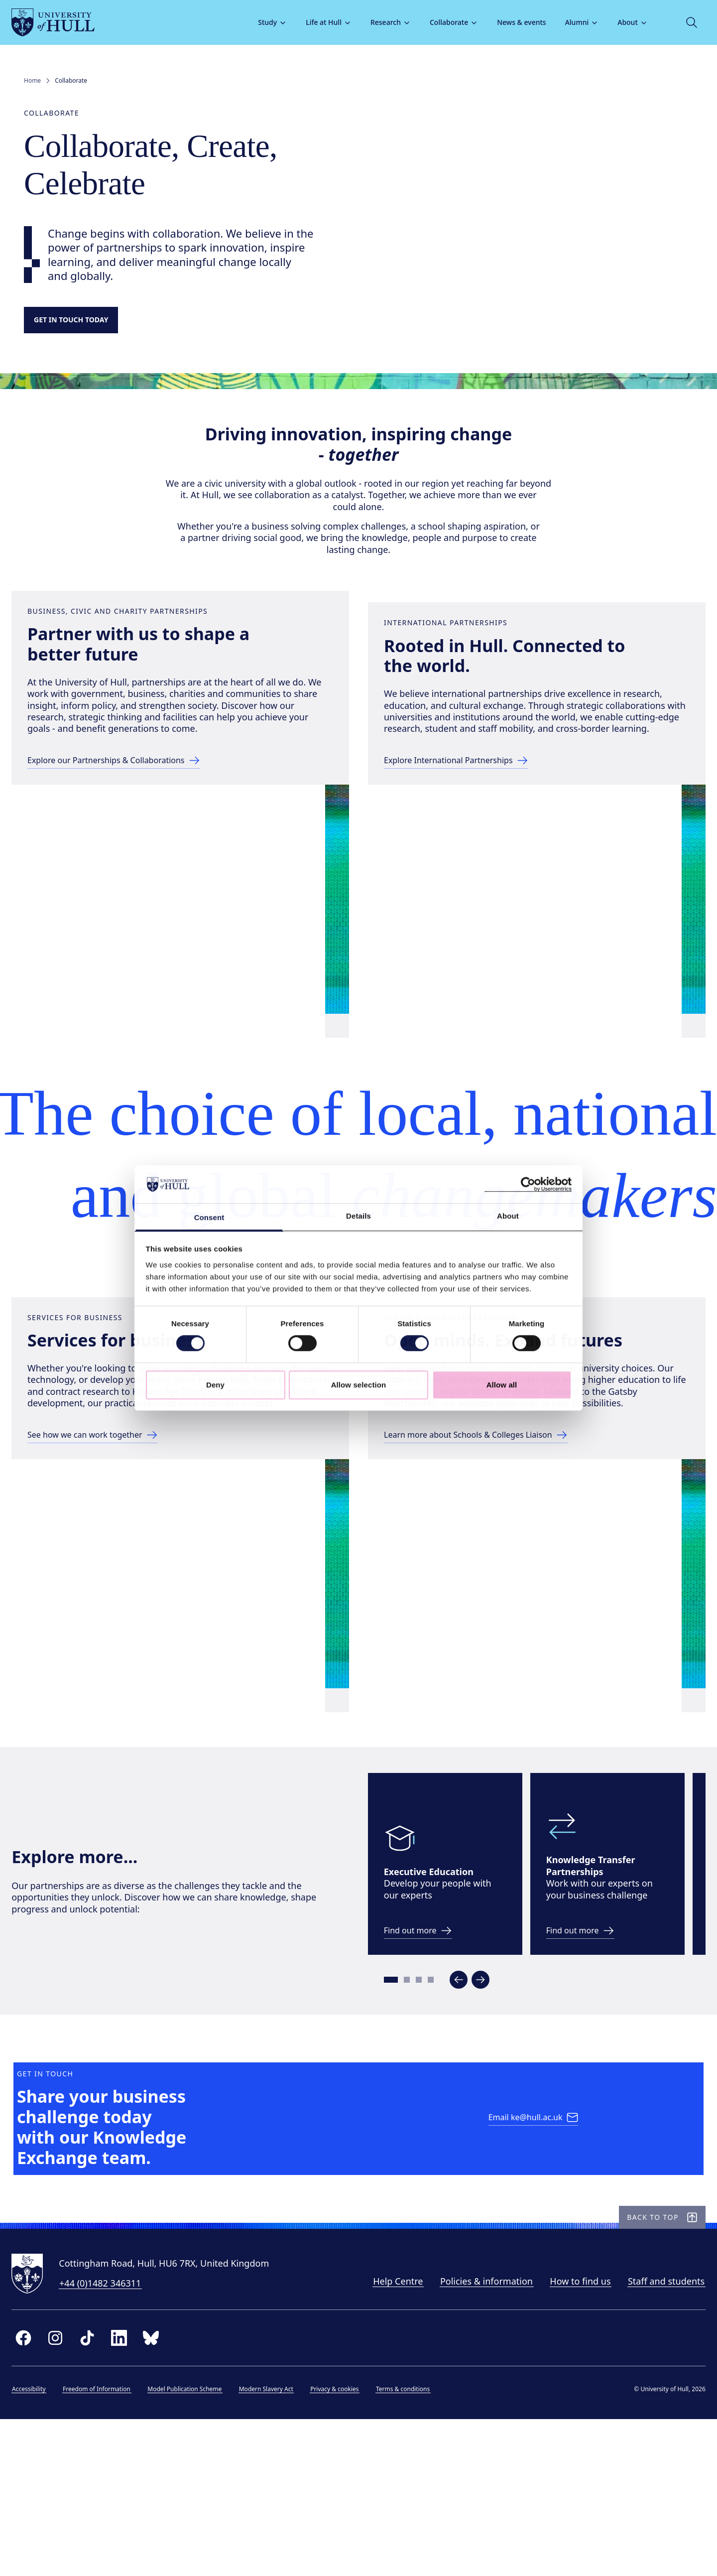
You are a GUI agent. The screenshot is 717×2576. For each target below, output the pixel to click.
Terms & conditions (415, 2554)
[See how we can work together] (113, 1508)
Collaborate (441, 22)
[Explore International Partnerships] (475, 815)
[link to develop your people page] (432, 2026)
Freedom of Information (109, 2554)
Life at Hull (316, 22)
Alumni (570, 22)
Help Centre (385, 2446)
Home (32, 81)
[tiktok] (100, 2503)
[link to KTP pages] (595, 2026)
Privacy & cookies (347, 2554)
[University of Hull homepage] (65, 22)
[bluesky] (163, 2503)
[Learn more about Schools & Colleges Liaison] (497, 1508)
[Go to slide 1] (402, 2075)
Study (259, 22)
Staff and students (653, 2446)
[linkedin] (131, 2503)
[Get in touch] (81, 322)
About (620, 22)
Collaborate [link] (71, 81)
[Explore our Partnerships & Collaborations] (137, 815)
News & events (508, 22)
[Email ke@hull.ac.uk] (535, 2252)
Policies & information (474, 2446)
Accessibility (41, 2554)
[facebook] (36, 2503)
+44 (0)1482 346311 (112, 2448)
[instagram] (68, 2503)
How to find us (568, 2446)
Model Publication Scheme (197, 2554)
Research (378, 22)
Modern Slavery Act (278, 2554)
